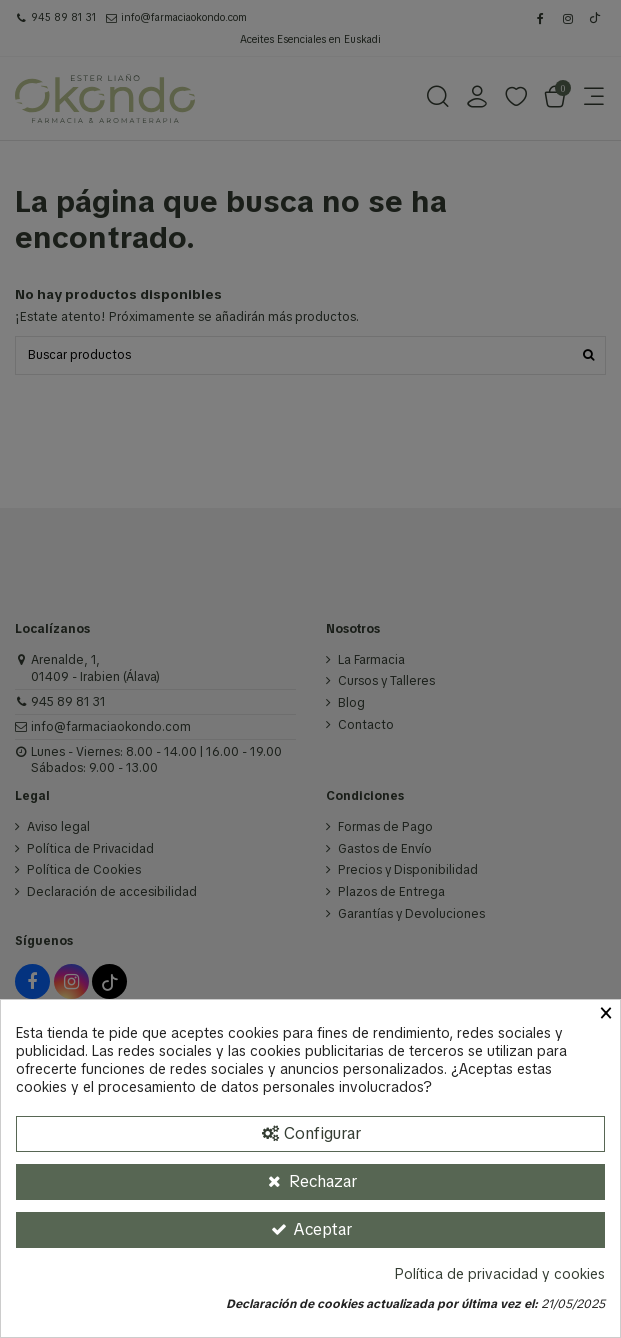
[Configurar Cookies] (310, 1134)
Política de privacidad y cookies (500, 1274)
